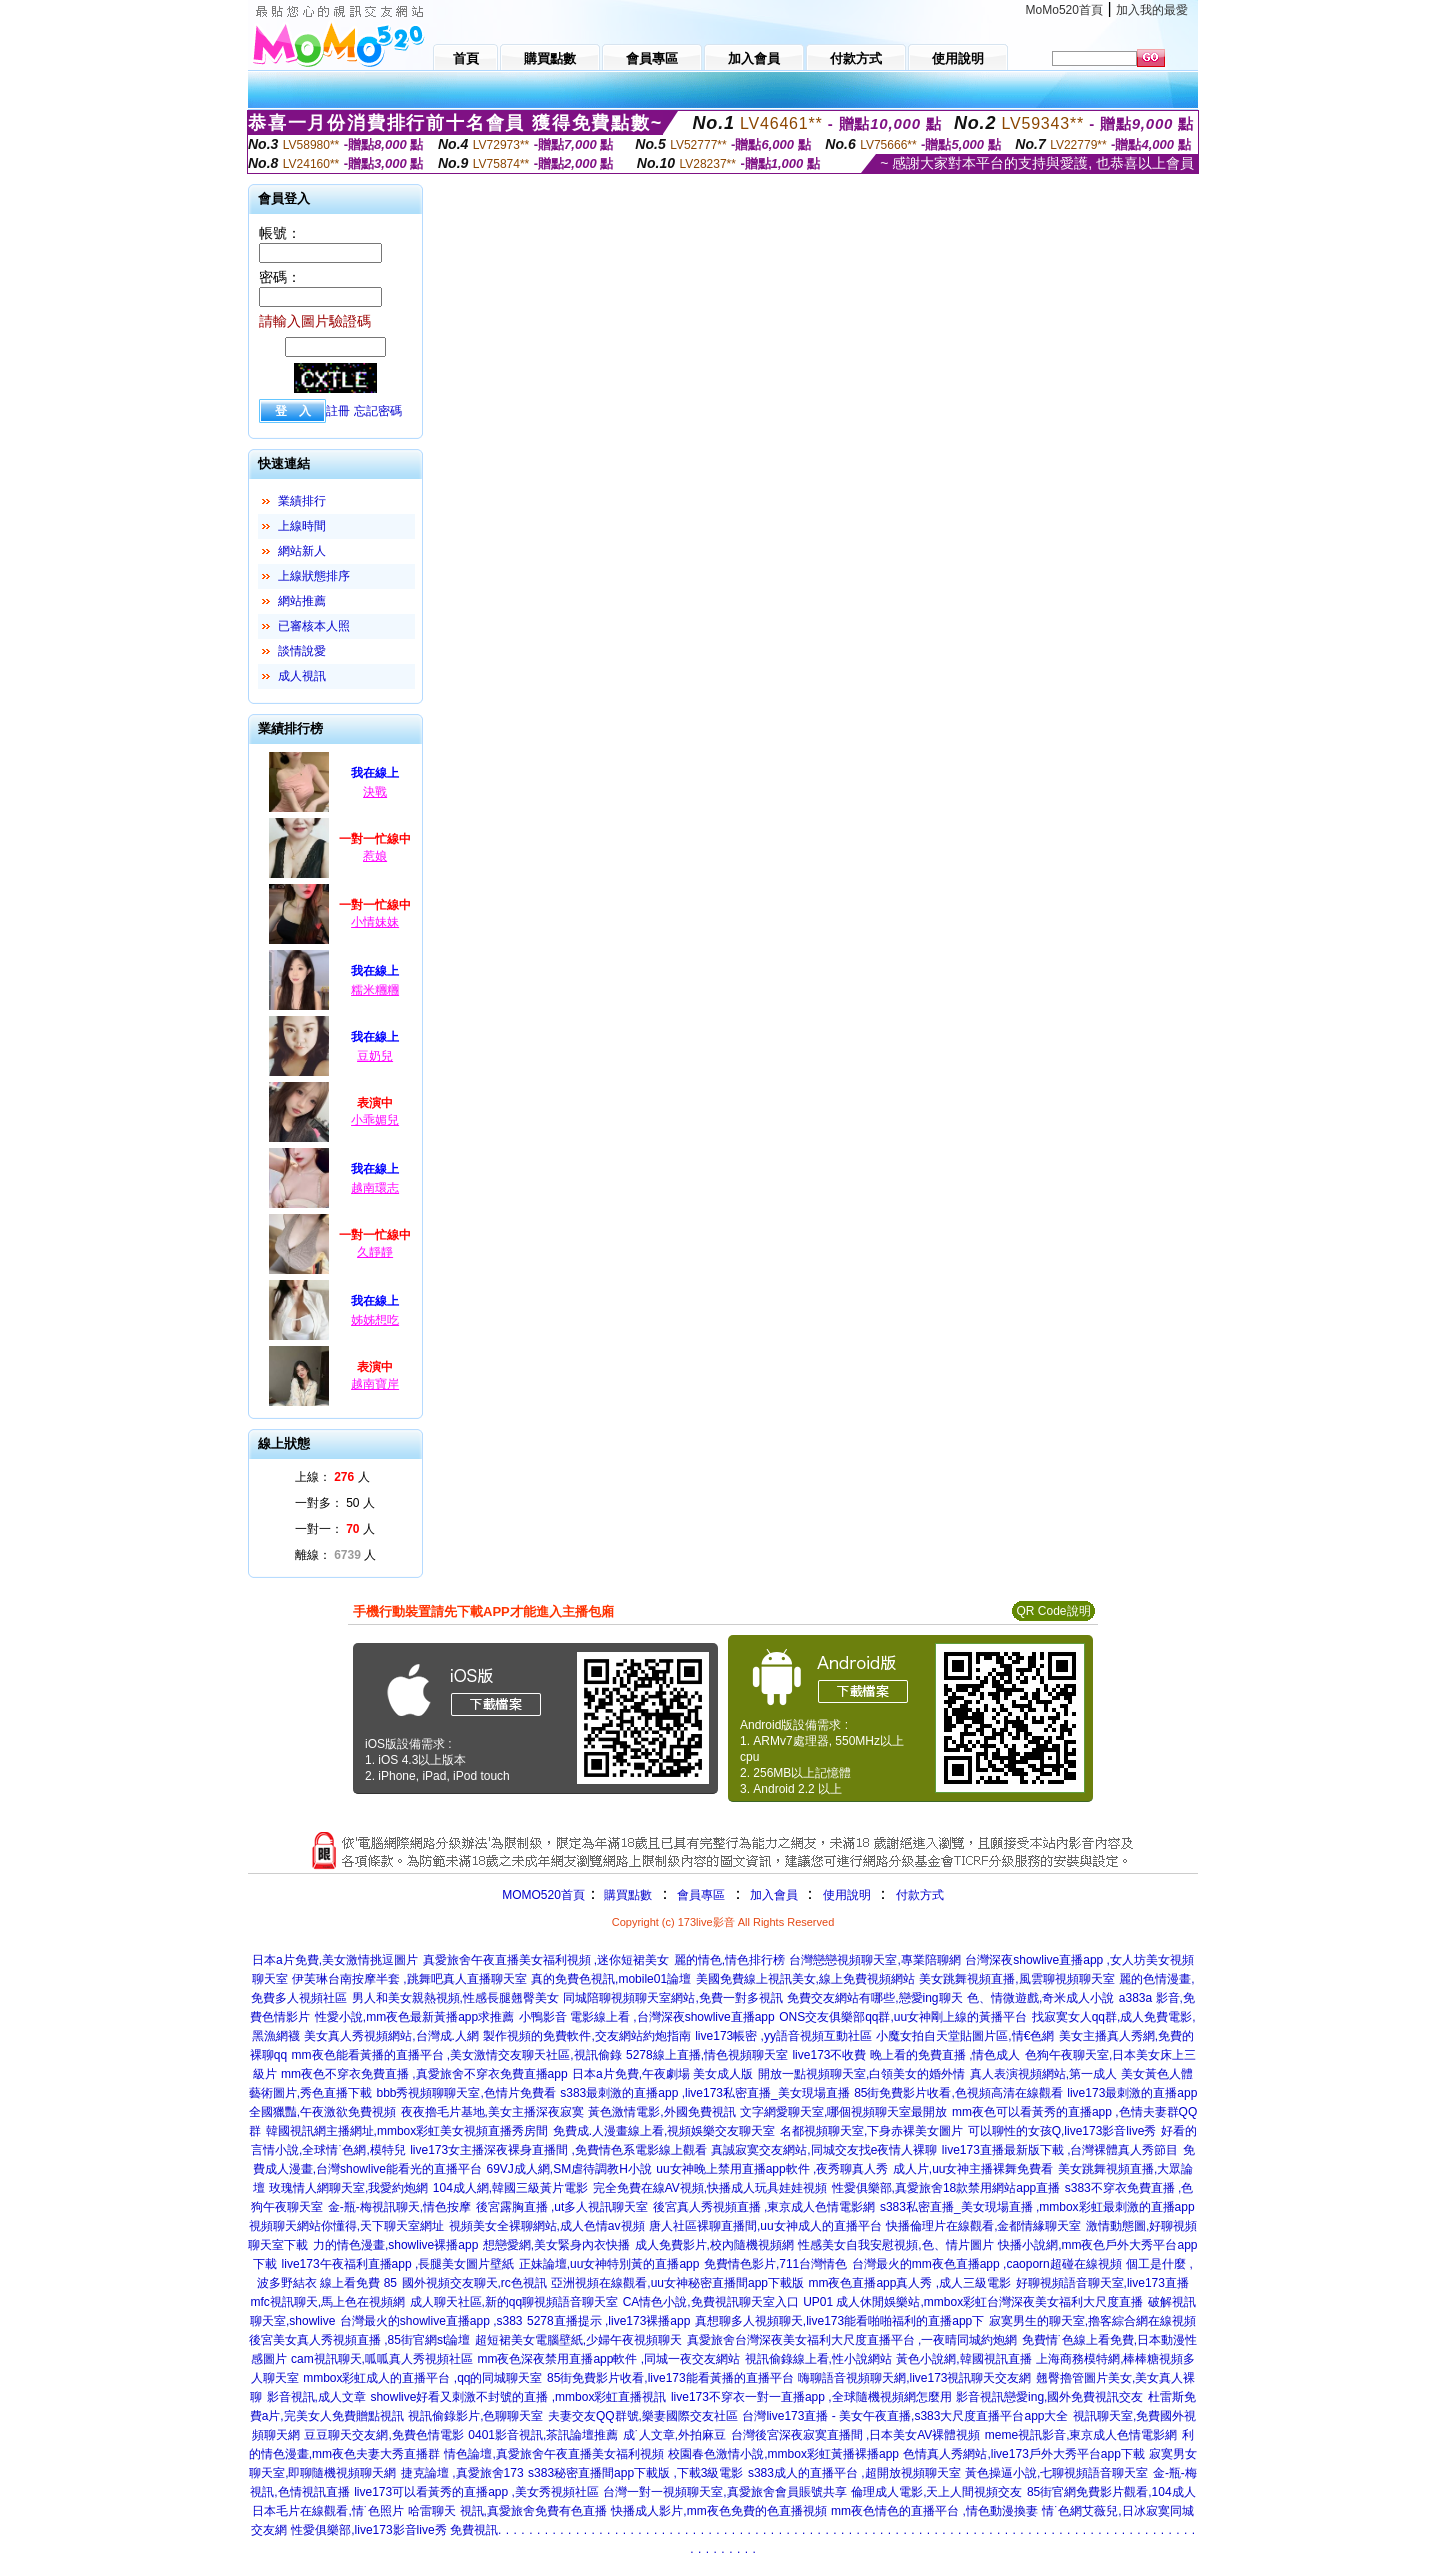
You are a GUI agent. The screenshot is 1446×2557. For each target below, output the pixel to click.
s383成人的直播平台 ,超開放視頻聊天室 (854, 2473)
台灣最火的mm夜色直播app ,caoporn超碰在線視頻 (987, 2264)
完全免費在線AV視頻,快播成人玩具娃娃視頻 (710, 2188)
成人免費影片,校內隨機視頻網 (714, 2245)
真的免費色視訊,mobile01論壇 (611, 1979)
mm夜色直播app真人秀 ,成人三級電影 (909, 2283)
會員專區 (701, 1895)
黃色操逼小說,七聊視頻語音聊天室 (1056, 2473)
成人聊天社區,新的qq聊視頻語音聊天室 (514, 2302)
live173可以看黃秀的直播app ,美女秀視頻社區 (476, 2492)
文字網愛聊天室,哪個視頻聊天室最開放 (843, 2112)
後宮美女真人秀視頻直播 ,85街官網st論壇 (359, 2340)
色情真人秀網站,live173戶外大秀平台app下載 (1023, 2454)
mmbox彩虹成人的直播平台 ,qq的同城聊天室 (422, 2378)
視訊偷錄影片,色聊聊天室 (475, 2416)
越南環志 (375, 1188)
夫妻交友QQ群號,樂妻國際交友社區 (643, 2416)
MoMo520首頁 (1064, 10)
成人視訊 (302, 676)
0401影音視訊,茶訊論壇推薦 (543, 2435)
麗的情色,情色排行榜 (729, 1960)
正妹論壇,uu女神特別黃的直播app (609, 2264)
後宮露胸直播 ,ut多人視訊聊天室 (562, 2207)
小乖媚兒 (375, 1120)
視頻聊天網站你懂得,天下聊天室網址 (346, 2226)
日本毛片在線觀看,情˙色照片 (327, 2511)
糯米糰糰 (375, 990)
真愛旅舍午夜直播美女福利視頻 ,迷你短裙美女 (546, 1960)
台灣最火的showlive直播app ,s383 (431, 2321)
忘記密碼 (378, 411)
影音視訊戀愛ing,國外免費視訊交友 (1049, 2397)
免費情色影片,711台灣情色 (775, 2264)
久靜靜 (375, 1252)
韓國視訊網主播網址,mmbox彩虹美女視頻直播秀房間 (407, 2131)
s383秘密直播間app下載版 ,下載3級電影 (635, 2473)
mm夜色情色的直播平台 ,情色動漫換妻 (934, 2511)
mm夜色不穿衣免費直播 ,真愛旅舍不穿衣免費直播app (424, 2074)
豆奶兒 (375, 1056)
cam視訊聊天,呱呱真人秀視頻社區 (382, 2359)
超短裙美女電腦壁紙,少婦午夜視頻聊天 (578, 2340)
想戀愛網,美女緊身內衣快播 (556, 2245)
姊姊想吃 (375, 1320)
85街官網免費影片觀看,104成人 (1111, 2492)
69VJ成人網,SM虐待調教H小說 (569, 2169)
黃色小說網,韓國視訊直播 (963, 2359)
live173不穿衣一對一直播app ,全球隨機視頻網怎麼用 (811, 2397)
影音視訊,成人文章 (316, 2397)
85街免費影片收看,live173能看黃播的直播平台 (670, 2378)
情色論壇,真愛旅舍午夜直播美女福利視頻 (553, 2454)
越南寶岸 (375, 1384)
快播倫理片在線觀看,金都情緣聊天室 (983, 2226)
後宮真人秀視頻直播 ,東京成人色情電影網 (764, 2207)
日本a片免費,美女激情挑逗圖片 (335, 1960)
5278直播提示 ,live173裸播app (608, 2321)
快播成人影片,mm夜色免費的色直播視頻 (718, 2511)
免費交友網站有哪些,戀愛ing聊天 (874, 1998)
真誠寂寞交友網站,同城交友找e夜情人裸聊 (824, 2150)
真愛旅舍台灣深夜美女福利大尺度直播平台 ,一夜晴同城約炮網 (852, 2340)
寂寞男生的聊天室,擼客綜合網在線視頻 (1092, 2321)
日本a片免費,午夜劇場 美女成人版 (662, 2074)
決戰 (375, 792)
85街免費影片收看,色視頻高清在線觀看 (958, 2093)
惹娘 (375, 856)
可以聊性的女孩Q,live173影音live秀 (1062, 2131)
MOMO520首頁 (543, 1895)
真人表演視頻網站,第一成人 (1043, 2074)
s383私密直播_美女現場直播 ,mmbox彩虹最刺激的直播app (1037, 2207)
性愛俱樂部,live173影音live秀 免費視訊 (394, 2530)
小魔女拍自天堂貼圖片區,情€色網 (965, 2036)
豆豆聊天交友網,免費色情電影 (383, 2435)
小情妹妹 (375, 922)
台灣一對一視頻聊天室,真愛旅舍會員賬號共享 (724, 2492)
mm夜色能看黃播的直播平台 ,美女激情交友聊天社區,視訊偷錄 (457, 2055)
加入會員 (774, 1895)
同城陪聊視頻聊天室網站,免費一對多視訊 (672, 1998)
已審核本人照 (314, 626)
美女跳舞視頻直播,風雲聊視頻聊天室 (1016, 1979)
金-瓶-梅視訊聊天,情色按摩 (399, 2207)
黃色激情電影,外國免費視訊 (661, 2112)
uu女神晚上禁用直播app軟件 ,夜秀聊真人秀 (772, 2169)
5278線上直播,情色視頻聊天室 (707, 2055)
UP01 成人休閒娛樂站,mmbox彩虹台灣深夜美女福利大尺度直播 (973, 2302)
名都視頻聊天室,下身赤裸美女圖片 (871, 2131)
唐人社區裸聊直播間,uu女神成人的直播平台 (765, 2226)
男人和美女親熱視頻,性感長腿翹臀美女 (455, 1998)
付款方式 (920, 1895)
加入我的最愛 (1152, 10)
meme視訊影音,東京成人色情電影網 (1081, 2435)
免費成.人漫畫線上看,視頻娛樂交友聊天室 (664, 2131)
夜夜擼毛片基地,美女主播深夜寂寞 (492, 2112)
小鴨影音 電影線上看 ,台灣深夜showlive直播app (647, 2017)
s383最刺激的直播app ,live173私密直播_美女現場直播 (704, 2093)
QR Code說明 (1053, 1611)
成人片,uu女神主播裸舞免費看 (973, 2169)
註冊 (338, 411)
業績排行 (302, 501)
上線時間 (302, 526)
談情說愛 (302, 651)
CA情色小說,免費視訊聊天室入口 (711, 2302)
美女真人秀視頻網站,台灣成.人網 (391, 2036)
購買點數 (626, 1895)
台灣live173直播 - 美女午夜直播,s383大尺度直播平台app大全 (905, 2416)
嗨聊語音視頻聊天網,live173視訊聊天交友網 (914, 2378)
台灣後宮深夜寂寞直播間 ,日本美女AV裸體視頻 (856, 2435)
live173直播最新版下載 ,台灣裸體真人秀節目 (1060, 2150)
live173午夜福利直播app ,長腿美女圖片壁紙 (398, 2264)
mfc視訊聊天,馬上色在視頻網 (327, 2302)
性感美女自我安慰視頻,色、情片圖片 (895, 2245)
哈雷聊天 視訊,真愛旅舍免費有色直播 (507, 2511)
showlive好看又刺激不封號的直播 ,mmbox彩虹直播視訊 (518, 2397)
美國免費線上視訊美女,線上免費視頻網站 (805, 1979)
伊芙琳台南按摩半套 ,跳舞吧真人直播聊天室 (409, 1979)
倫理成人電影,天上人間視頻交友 (936, 2492)
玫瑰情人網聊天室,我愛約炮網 (348, 2188)
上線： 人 (332, 1477)
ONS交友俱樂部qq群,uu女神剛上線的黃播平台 (903, 2017)
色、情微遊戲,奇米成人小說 (1040, 1998)
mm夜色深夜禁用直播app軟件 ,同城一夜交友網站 (608, 2359)
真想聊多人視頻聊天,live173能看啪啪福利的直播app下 (839, 2321)
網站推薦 (302, 601)
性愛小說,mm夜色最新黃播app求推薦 (414, 2017)
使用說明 (847, 1895)
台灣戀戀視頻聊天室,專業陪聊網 (874, 1960)
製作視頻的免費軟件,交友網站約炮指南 (586, 2036)
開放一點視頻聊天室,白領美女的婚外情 (861, 2074)
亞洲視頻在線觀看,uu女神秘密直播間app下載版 (677, 2283)
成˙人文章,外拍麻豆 (674, 2435)
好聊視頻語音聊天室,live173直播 (1102, 2283)
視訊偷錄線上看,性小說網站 (818, 2359)
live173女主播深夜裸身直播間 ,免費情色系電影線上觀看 (558, 2150)
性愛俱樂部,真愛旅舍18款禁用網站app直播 (946, 2188)
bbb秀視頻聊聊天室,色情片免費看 (465, 2093)
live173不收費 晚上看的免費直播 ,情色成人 (906, 2055)
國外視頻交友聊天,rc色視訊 (474, 2283)
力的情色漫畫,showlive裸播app (395, 2245)
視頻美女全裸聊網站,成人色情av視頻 (547, 2226)
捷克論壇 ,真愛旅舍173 (462, 2473)
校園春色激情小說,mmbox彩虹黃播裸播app (783, 2454)
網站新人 (302, 551)
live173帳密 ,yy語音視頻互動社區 (783, 2036)
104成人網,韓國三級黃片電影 (510, 2188)
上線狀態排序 (314, 576)
